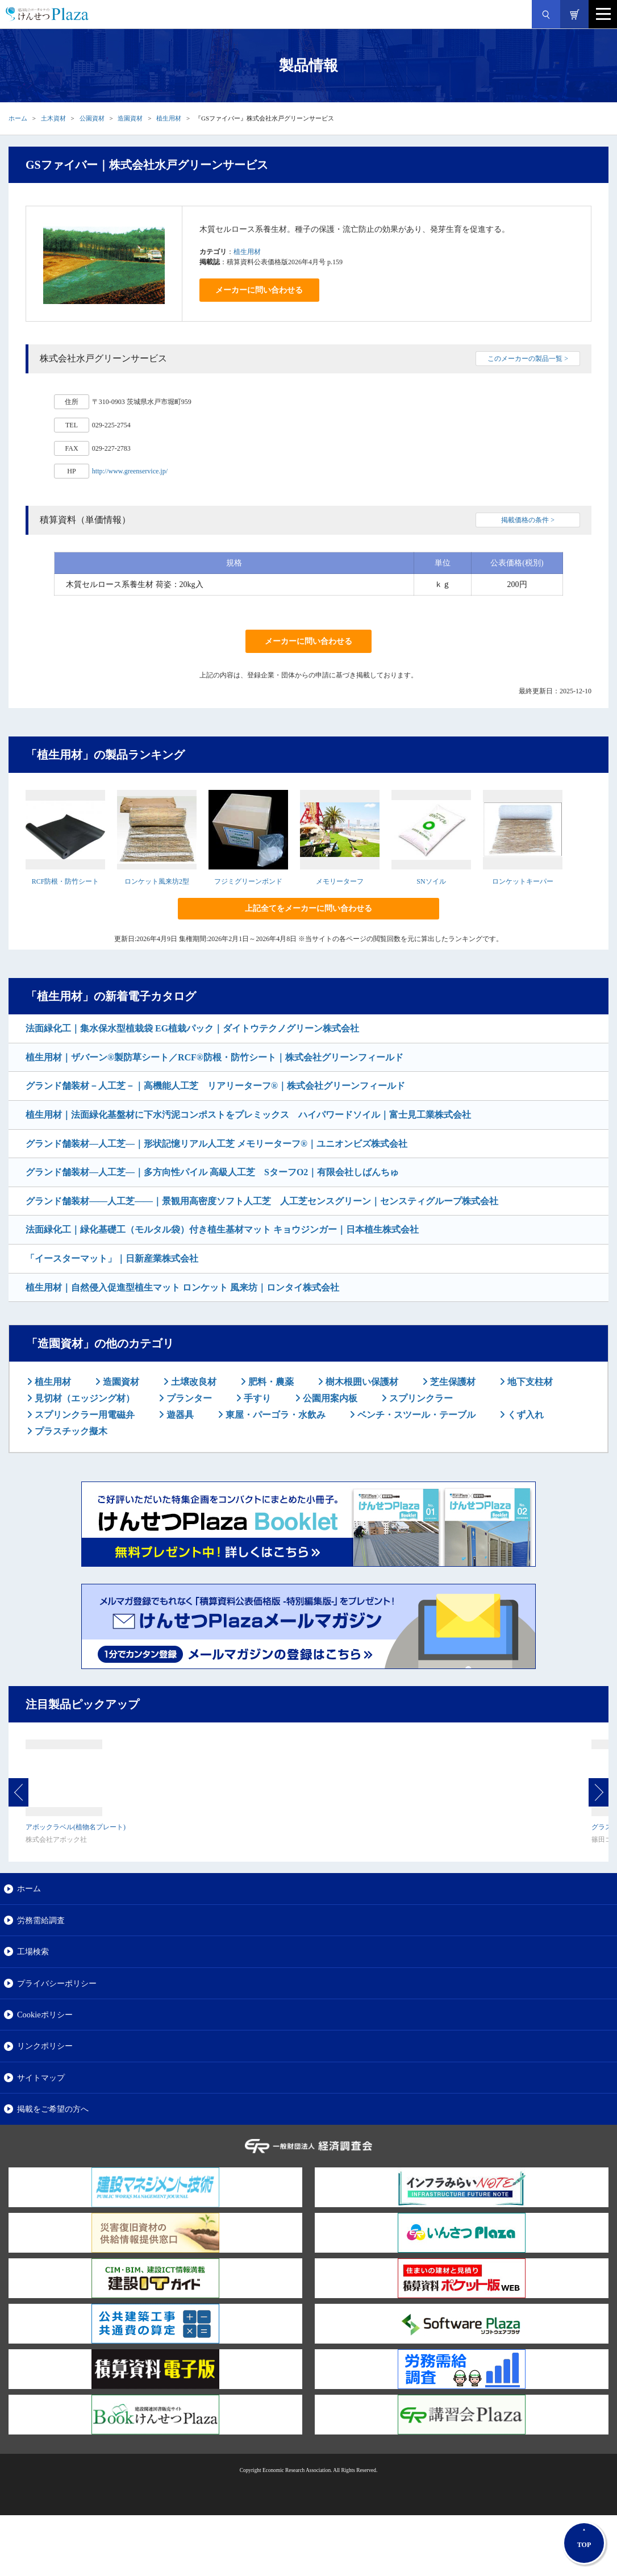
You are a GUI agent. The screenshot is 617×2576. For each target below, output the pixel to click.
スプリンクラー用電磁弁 (83, 1415)
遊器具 (179, 1415)
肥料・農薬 (270, 1382)
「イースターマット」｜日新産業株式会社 (112, 1258)
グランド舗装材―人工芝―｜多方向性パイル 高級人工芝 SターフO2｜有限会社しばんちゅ (212, 1172)
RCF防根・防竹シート (65, 881)
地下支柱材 (529, 1382)
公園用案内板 (329, 1398)
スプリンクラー (420, 1398)
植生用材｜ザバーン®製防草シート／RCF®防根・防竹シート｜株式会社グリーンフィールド (214, 1057)
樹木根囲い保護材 (360, 1382)
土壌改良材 (192, 1382)
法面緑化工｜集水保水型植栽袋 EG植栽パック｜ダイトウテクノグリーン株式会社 (192, 1028)
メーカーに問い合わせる (259, 290)
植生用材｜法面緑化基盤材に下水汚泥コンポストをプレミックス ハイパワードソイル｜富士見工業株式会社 (248, 1115)
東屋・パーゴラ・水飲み (274, 1415)
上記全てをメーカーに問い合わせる (308, 908)
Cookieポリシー (45, 2014)
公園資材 (92, 118)
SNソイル (430, 881)
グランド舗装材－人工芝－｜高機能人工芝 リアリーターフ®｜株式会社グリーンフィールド (215, 1086)
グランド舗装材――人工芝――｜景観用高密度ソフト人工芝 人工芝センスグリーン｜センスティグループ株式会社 (262, 1201)
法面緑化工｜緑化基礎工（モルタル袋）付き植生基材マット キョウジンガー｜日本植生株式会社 (222, 1229)
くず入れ (524, 1415)
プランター (188, 1398)
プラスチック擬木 (69, 1431)
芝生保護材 (452, 1382)
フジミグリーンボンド (248, 881)
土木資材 (53, 118)
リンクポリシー (45, 2045)
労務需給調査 (41, 1920)
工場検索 (33, 1951)
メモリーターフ (340, 881)
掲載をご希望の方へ (53, 2108)
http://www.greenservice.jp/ (130, 471)
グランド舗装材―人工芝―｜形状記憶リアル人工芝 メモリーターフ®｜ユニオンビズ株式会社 (216, 1143)
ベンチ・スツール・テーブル (415, 1415)
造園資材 (130, 118)
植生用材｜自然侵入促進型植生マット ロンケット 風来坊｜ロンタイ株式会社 (182, 1287)
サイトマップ (41, 2077)
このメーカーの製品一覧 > (527, 359)
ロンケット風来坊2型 (156, 881)
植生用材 (168, 118)
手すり (256, 1398)
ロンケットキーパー (522, 881)
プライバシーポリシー (57, 1983)
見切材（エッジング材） (83, 1398)
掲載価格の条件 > (528, 520)
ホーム (18, 118)
